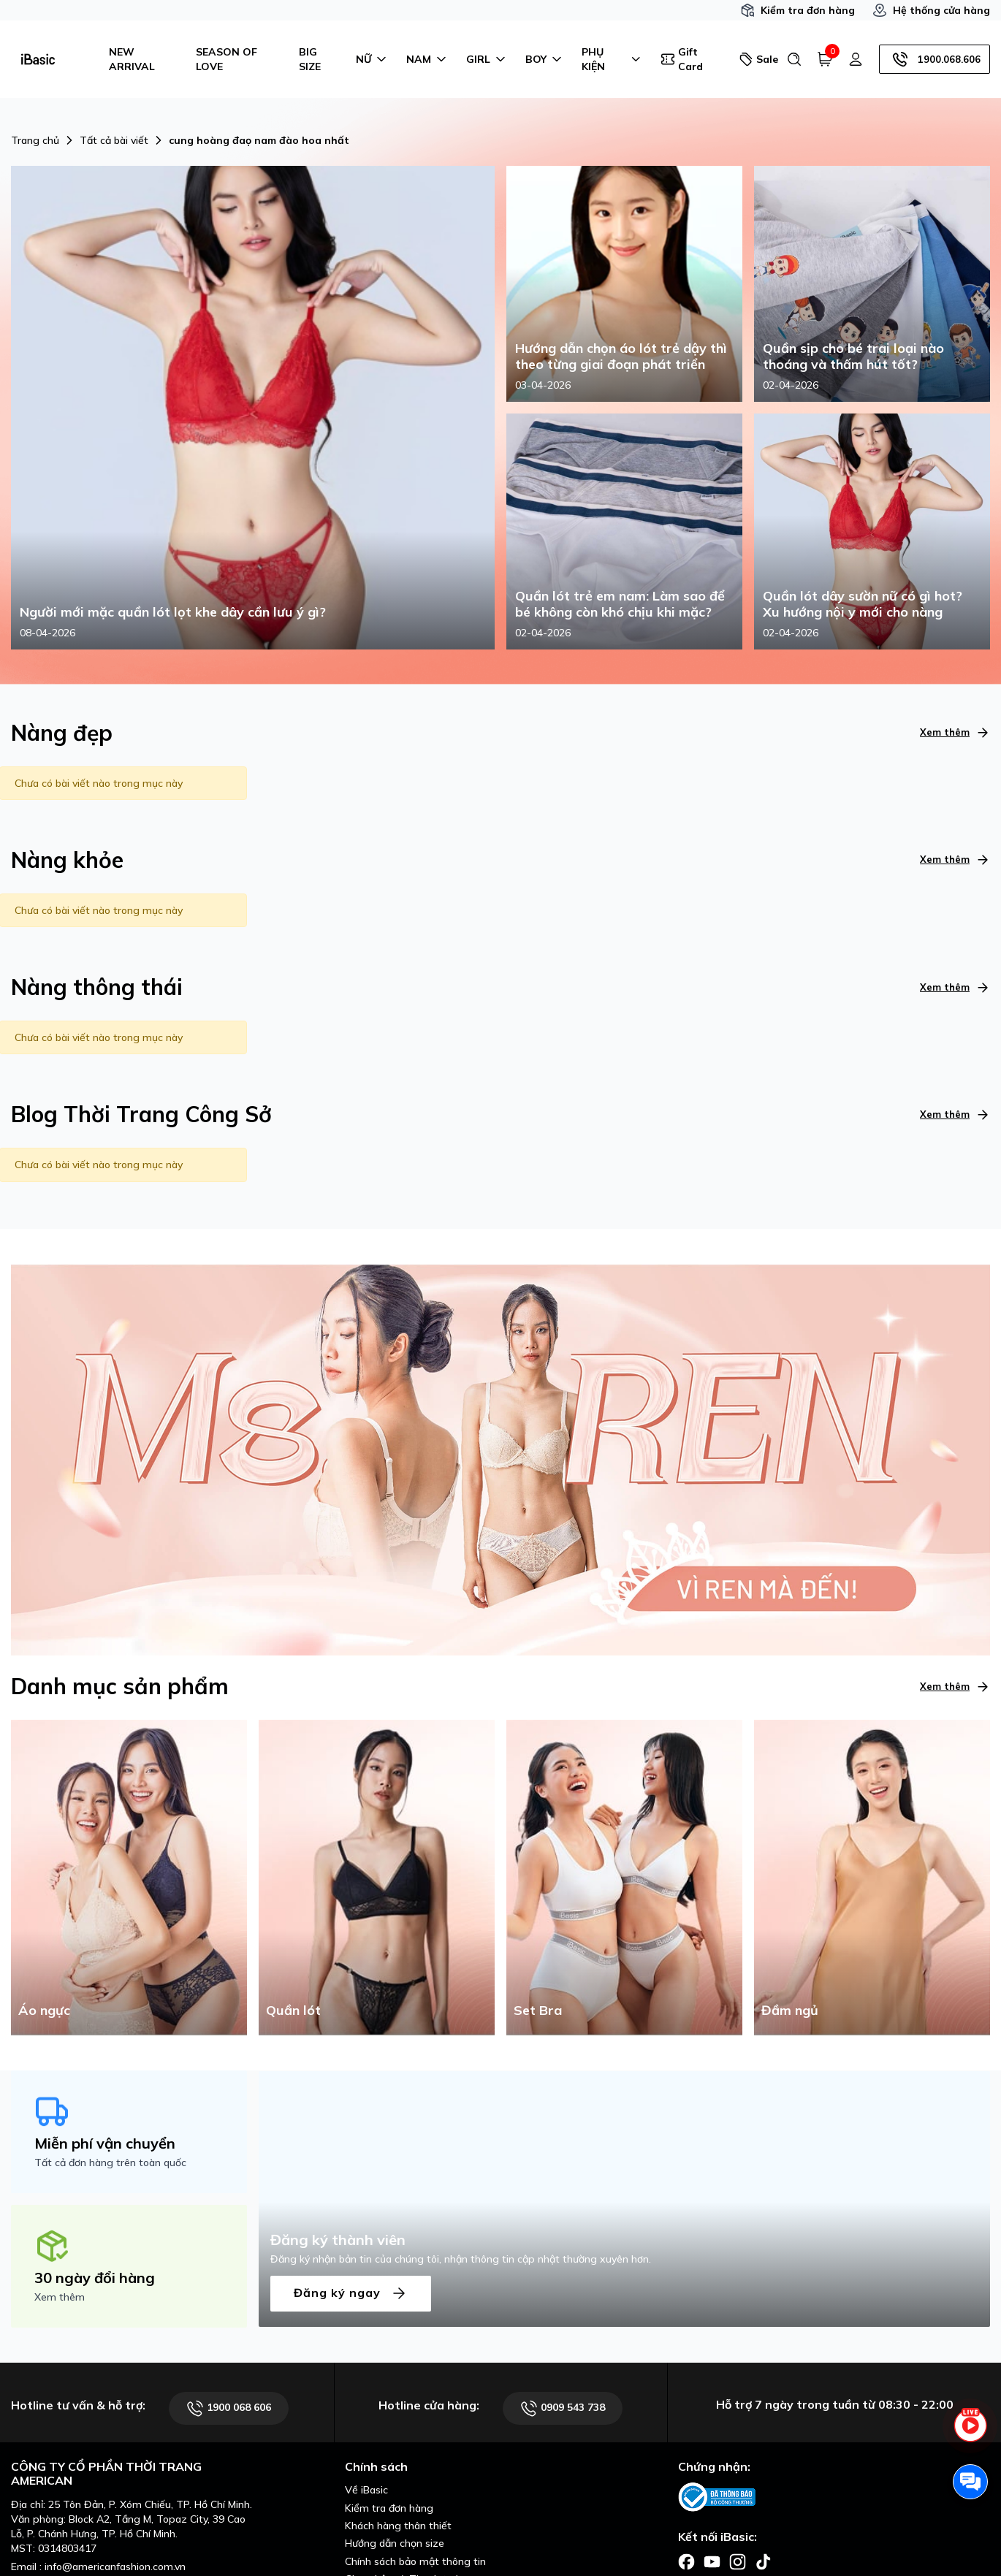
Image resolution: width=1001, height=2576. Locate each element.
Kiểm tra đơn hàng (797, 10)
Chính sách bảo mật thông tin (415, 2561)
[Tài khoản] (855, 59)
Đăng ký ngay (351, 2294)
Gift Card (682, 59)
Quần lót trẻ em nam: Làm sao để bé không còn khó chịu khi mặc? (620, 604)
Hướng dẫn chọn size (394, 2543)
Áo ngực (44, 2010)
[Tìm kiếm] (794, 59)
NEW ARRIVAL (132, 59)
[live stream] (970, 2433)
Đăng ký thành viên (338, 2239)
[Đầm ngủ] (872, 1876)
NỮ (372, 59)
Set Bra (538, 2010)
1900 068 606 (228, 2408)
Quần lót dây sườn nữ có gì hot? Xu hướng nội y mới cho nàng (862, 604)
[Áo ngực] (129, 1876)
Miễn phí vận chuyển (104, 2143)
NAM (427, 59)
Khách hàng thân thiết (398, 2525)
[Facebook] (686, 2560)
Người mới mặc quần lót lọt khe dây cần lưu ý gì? (173, 612)
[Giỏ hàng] (825, 59)
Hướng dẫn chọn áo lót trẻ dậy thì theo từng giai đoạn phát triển (621, 356)
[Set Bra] (624, 1876)
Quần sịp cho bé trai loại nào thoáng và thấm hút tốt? (853, 356)
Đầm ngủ (789, 2010)
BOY (544, 59)
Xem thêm (955, 732)
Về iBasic (366, 2489)
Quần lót (293, 2010)
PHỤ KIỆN (612, 59)
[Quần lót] (377, 1876)
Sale (757, 59)
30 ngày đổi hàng (94, 2277)
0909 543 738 (562, 2408)
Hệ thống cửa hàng (931, 10)
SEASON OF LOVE (226, 59)
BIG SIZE (310, 59)
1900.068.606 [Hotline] (934, 59)
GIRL (487, 59)
